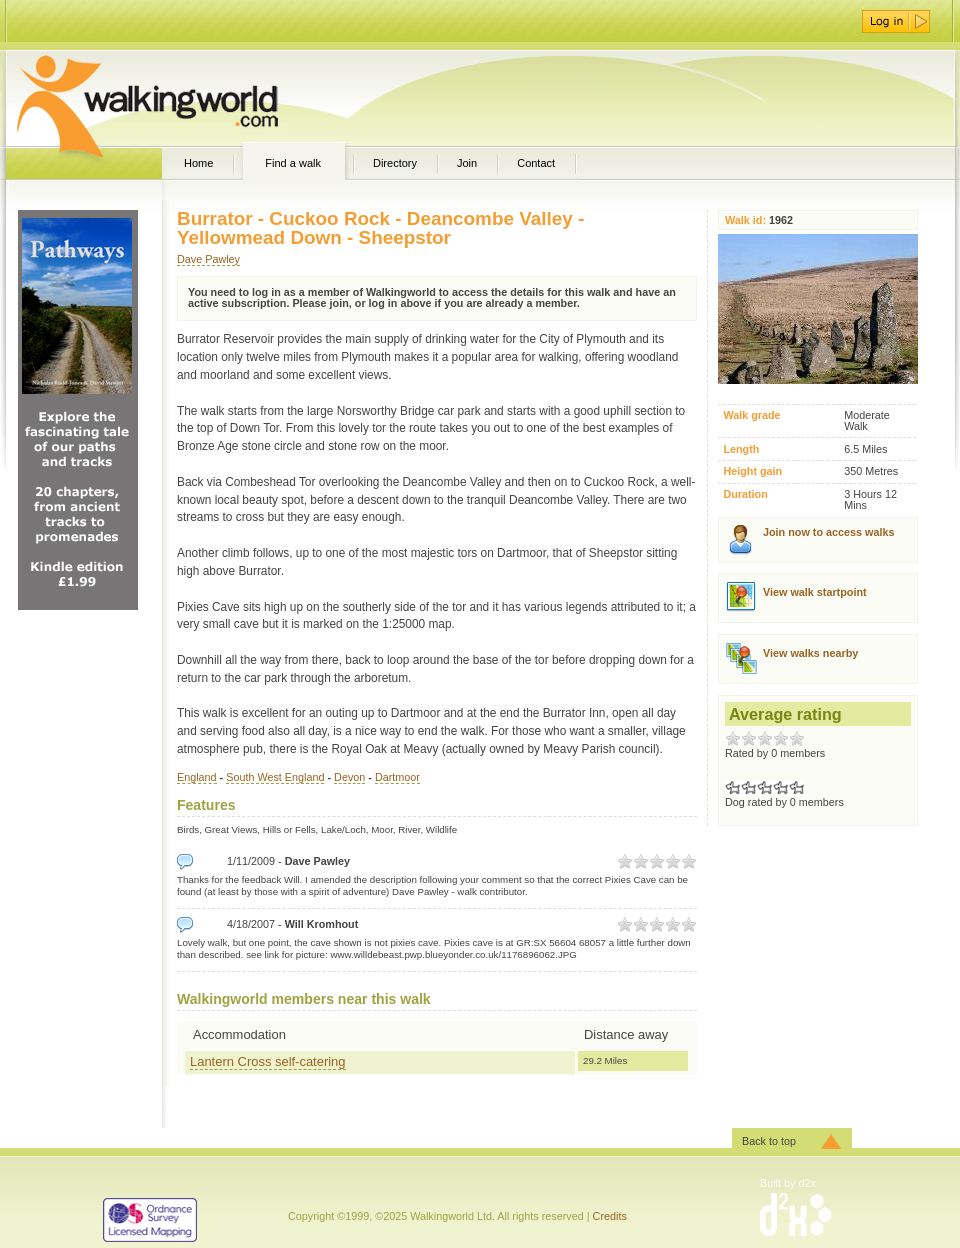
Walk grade (751, 415)
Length (741, 449)
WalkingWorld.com (182, 98)
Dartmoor (397, 777)
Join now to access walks (828, 532)
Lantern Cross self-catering (268, 1061)
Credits (610, 1216)
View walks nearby (810, 653)
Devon (349, 777)
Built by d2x (788, 1183)
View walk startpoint (815, 592)
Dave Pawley (208, 259)
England (197, 777)
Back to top (769, 1141)
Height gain (752, 471)
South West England (275, 777)
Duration (745, 494)
